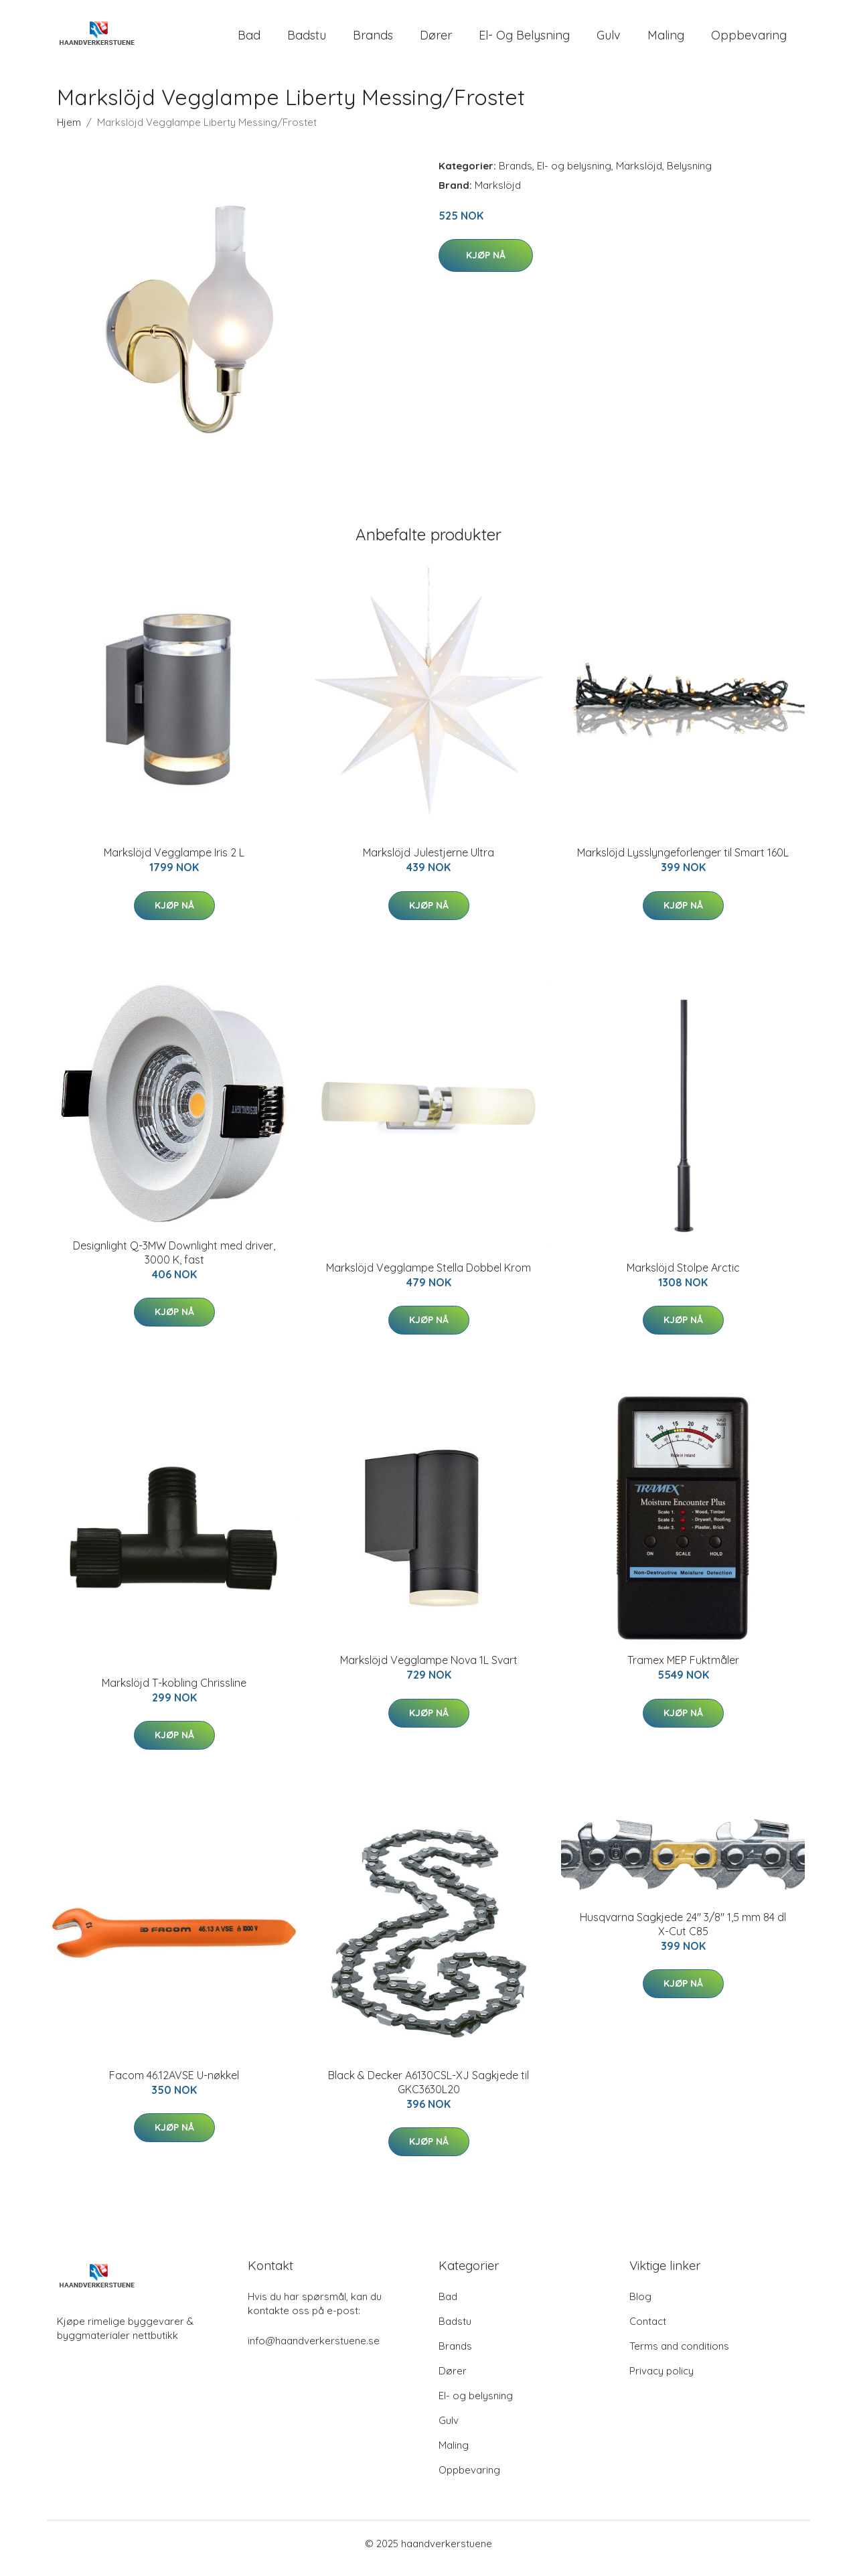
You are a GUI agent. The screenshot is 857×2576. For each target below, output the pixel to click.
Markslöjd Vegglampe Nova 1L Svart (429, 1670)
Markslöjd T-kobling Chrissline (174, 1692)
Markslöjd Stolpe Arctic (683, 1277)
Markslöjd (639, 175)
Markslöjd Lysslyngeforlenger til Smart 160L (683, 861)
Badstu (306, 40)
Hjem (69, 131)
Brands (373, 40)
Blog (640, 2305)
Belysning (689, 175)
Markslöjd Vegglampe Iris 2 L (174, 861)
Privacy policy (661, 2380)
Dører (436, 40)
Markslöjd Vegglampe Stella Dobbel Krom (428, 1277)
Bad (249, 40)
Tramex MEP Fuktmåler (683, 1670)
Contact (647, 2330)
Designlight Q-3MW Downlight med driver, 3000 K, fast (174, 1262)
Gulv (609, 40)
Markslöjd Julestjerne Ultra (428, 861)
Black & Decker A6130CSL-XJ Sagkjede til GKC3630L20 (428, 2091)
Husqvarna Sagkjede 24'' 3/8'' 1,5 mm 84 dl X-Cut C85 (683, 1933)
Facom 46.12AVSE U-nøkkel (174, 2084)
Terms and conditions (679, 2355)
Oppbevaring (749, 40)
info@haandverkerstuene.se (314, 2350)
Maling (665, 40)
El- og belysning (524, 40)
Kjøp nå (485, 264)
